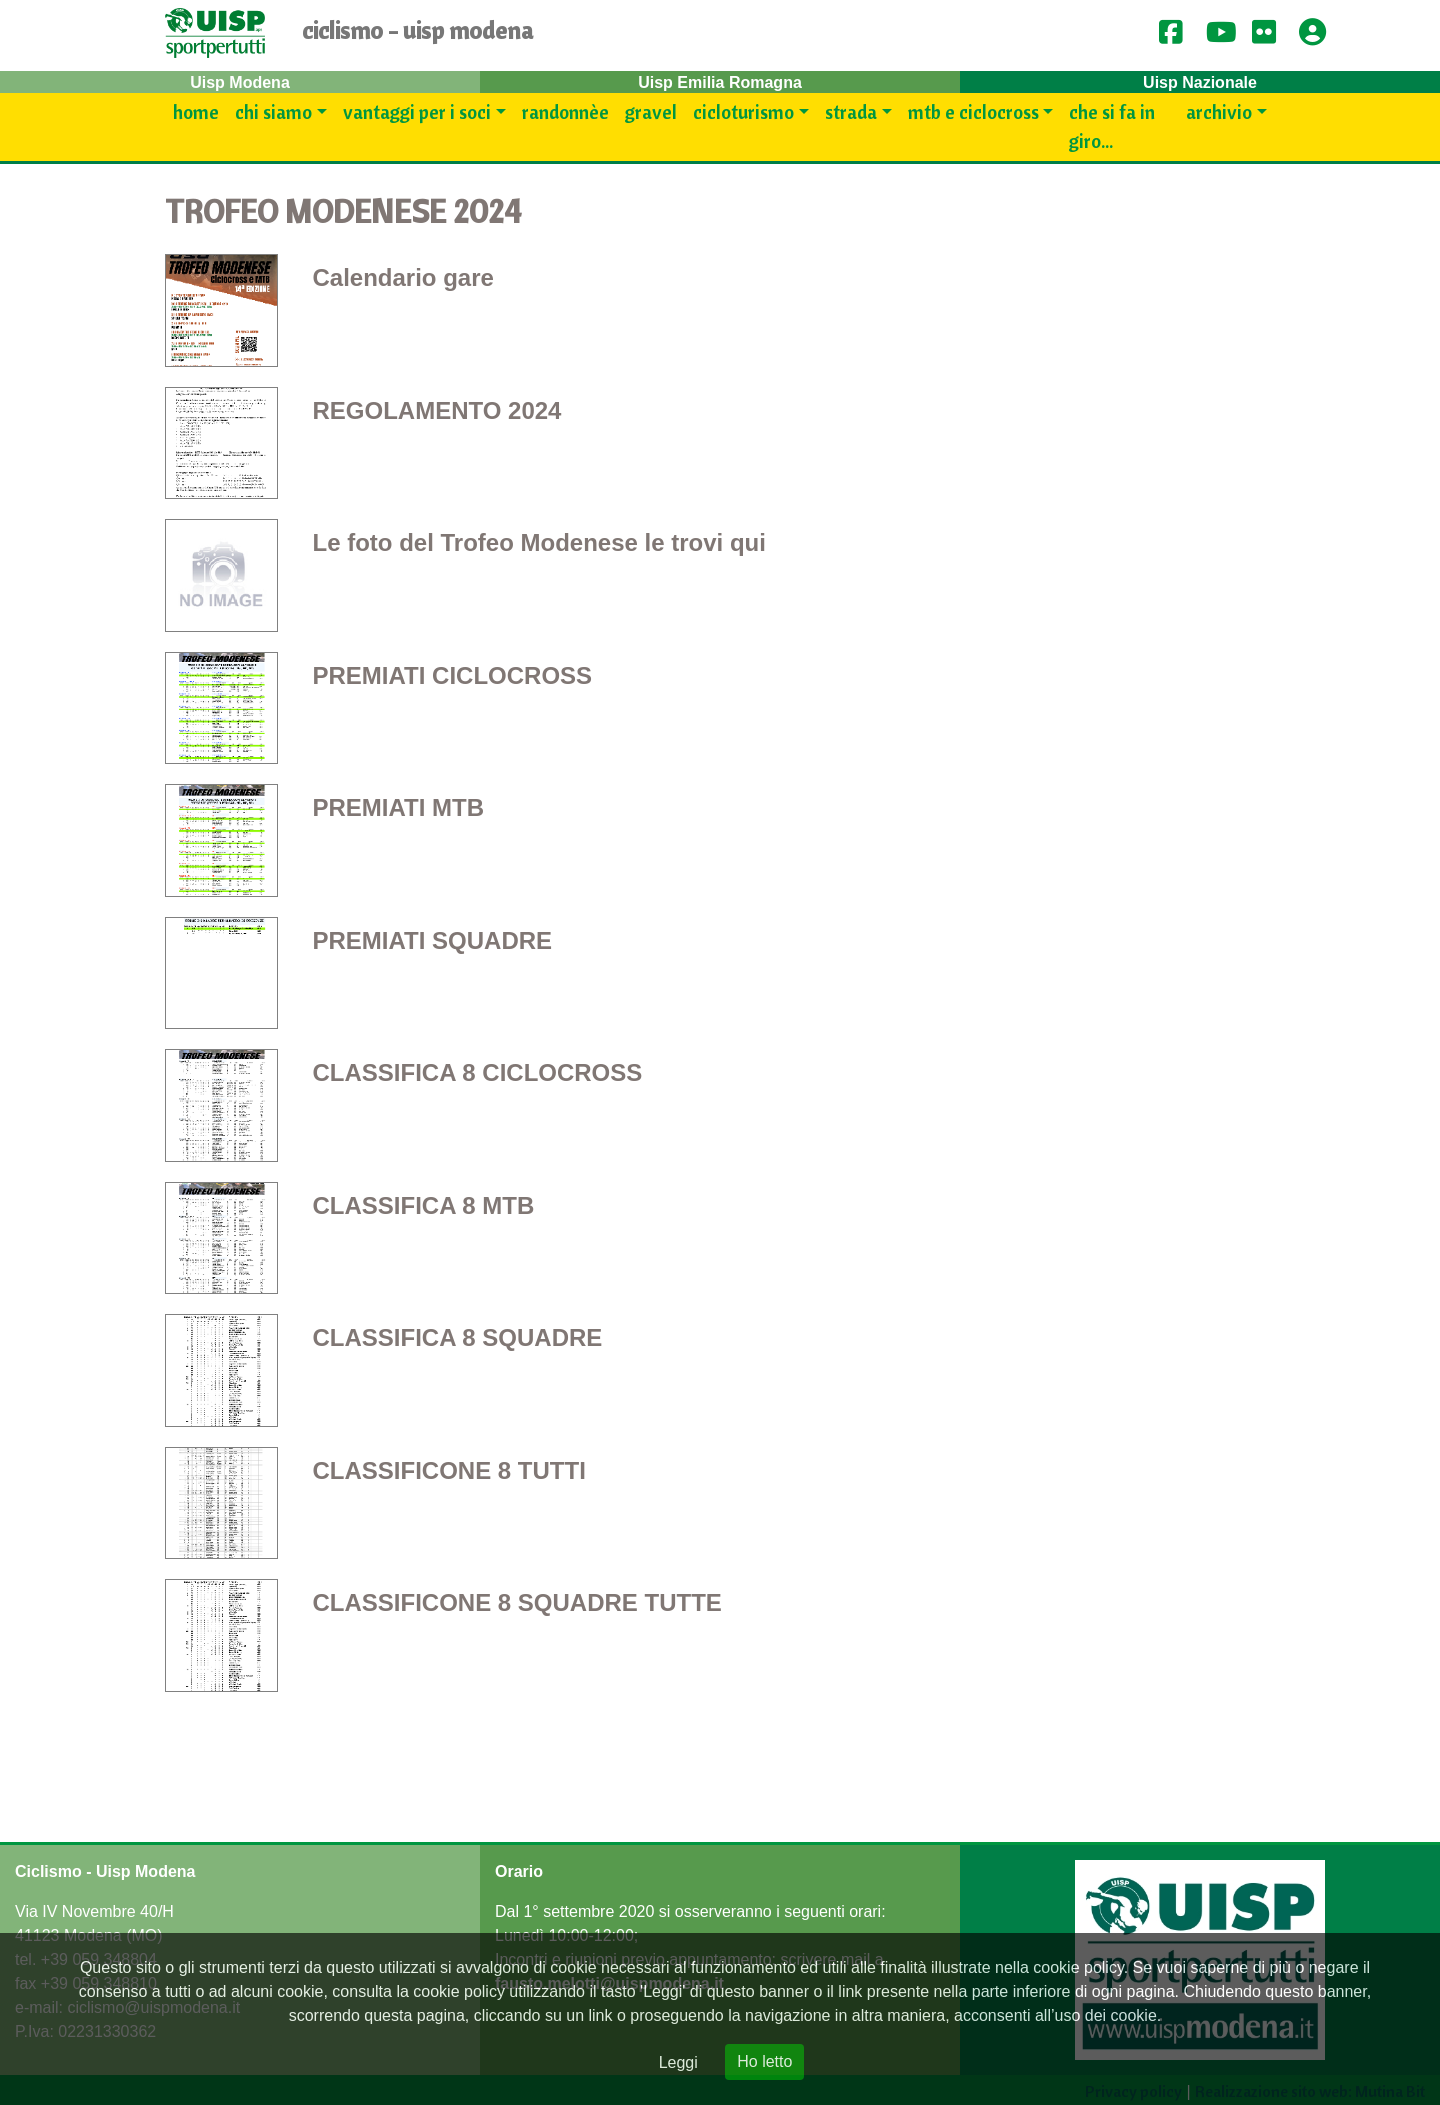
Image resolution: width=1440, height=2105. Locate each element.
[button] (1319, 33)
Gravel (651, 112)
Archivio (1219, 112)
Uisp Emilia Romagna (720, 82)
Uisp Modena (240, 82)
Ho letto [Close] (764, 2061)
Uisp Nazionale (1200, 82)
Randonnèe (565, 112)
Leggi (678, 2062)
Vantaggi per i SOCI (417, 112)
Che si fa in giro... (1112, 126)
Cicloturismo (743, 112)
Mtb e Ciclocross (973, 112)
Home (196, 112)
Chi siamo (273, 112)
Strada (851, 112)
